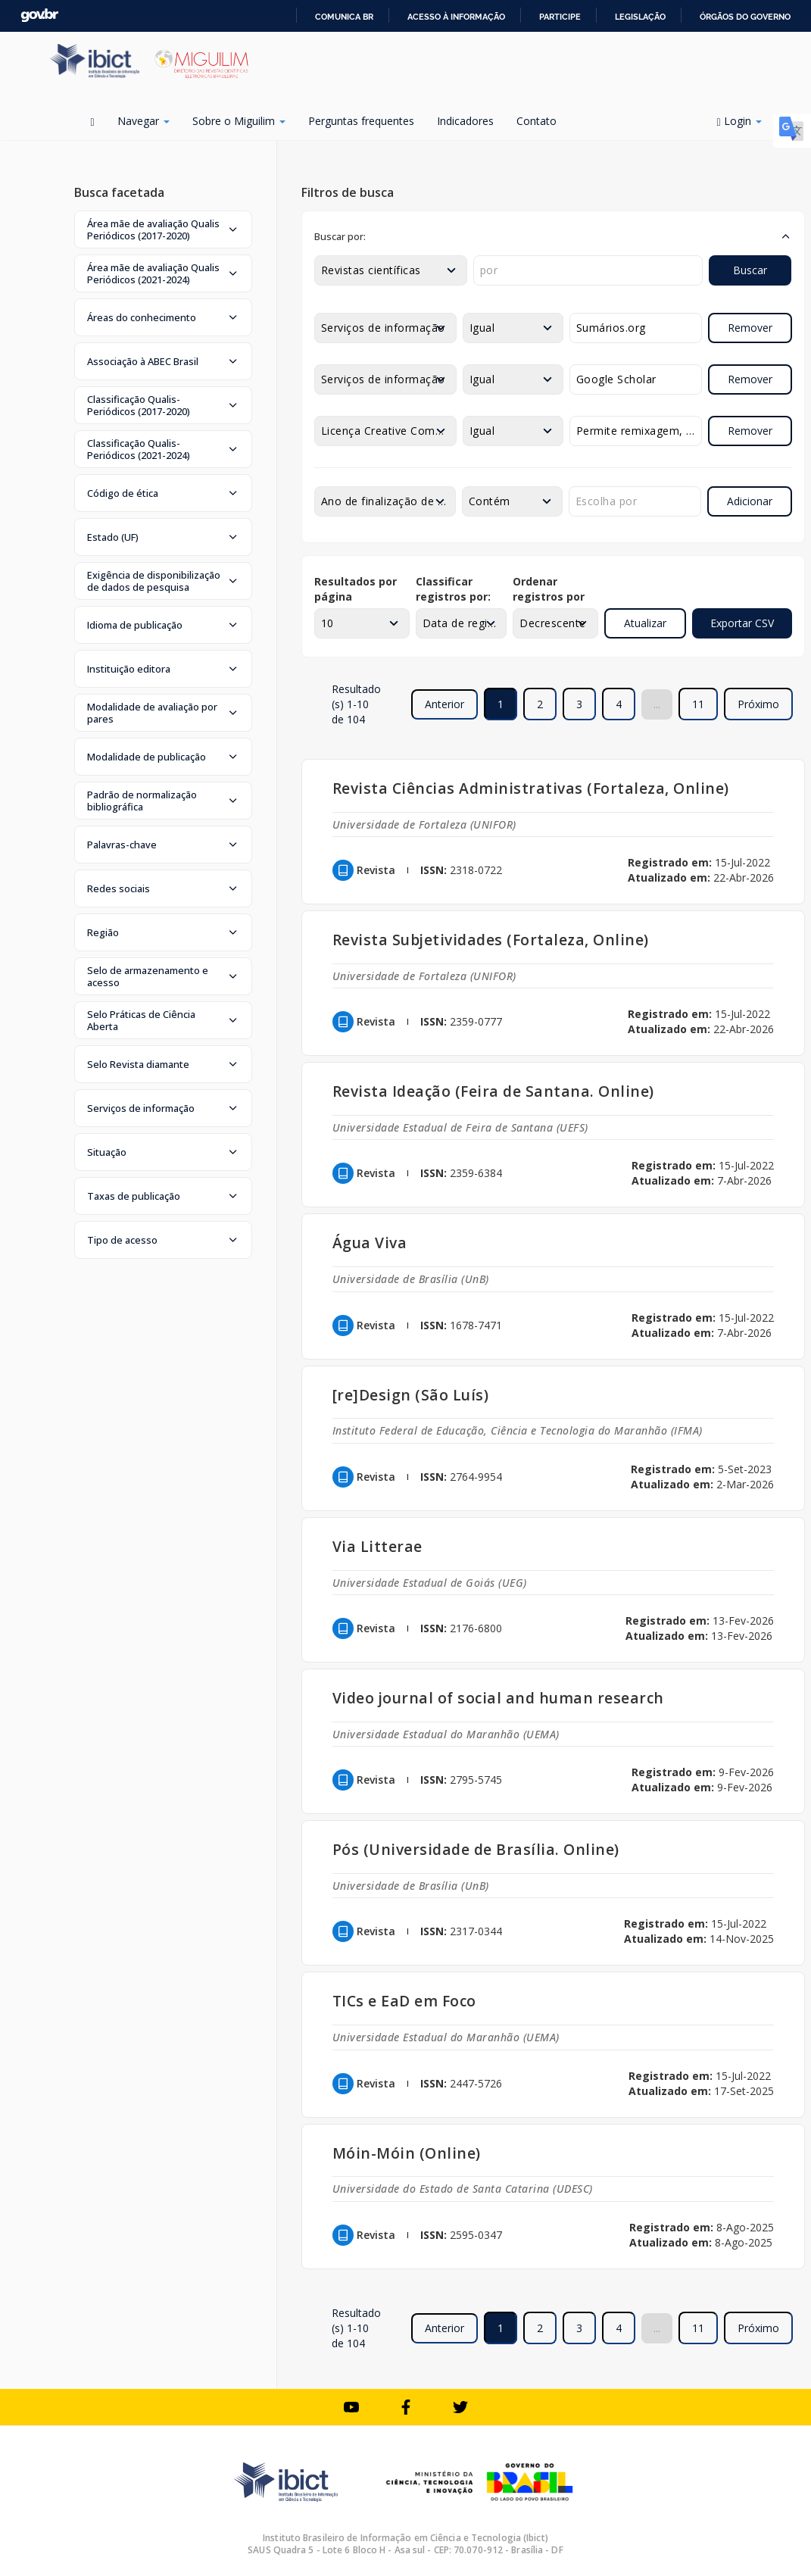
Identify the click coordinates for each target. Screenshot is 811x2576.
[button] (163, 229)
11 (698, 704)
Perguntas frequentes (361, 121)
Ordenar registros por (549, 589)
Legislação (640, 16)
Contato (536, 121)
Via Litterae (377, 1546)
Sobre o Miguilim (238, 121)
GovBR (39, 15)
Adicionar (749, 501)
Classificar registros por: (453, 589)
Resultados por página (355, 589)
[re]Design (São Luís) (410, 1395)
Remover (750, 327)
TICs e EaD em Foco (404, 2001)
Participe (560, 16)
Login (738, 121)
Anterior (444, 704)
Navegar (143, 121)
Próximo (758, 704)
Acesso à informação (456, 16)
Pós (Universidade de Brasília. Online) (475, 1849)
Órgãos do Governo (745, 16)
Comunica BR (344, 16)
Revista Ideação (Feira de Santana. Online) (493, 1091)
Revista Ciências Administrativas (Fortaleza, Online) (530, 788)
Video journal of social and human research (498, 1698)
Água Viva (369, 1242)
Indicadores (465, 121)
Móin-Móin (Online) (406, 2153)
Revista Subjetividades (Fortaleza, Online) (490, 939)
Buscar (750, 270)
